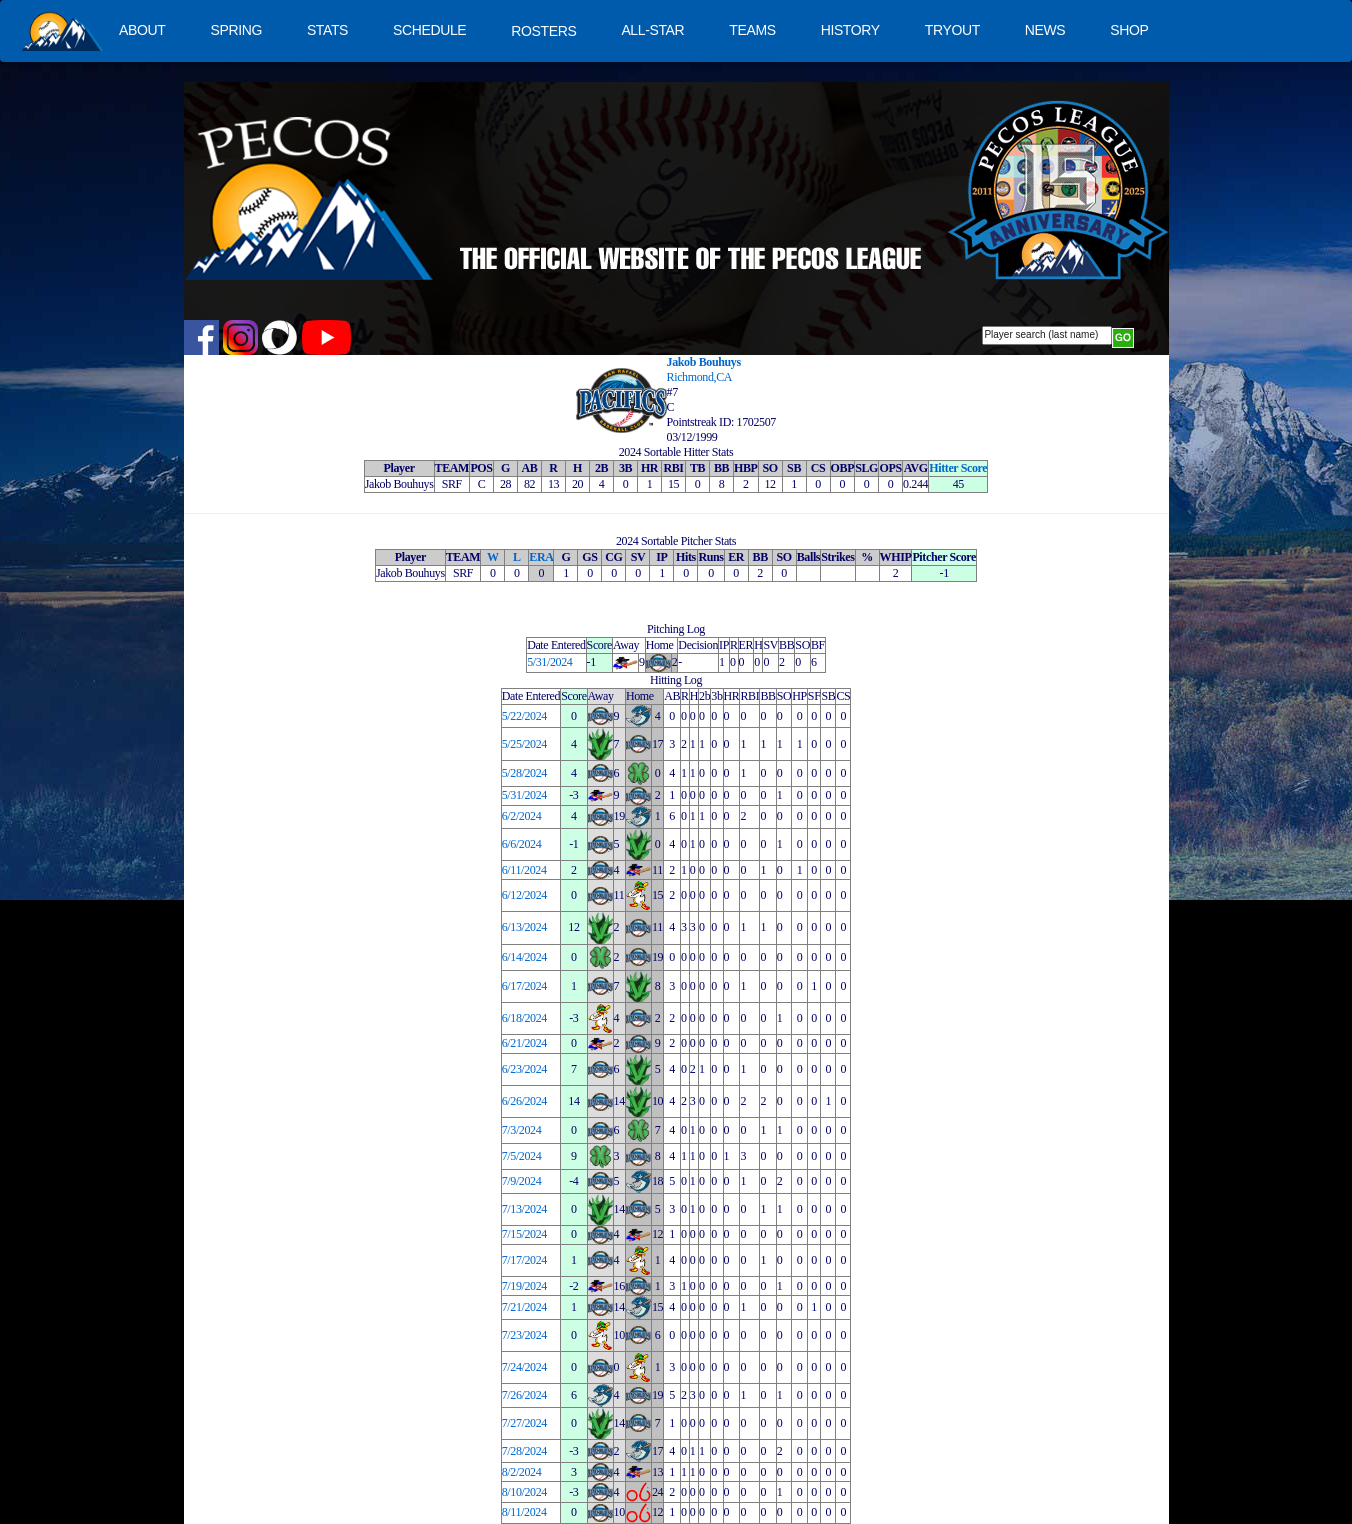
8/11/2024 (524, 1512)
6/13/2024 (524, 927)
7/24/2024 (524, 1367)
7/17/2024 (524, 1260)
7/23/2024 (524, 1335)
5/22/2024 (524, 716)
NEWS (1045, 30)
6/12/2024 (524, 895)
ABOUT (142, 30)
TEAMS (752, 30)
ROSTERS (543, 31)
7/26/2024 (524, 1395)
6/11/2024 (524, 870)
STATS (327, 30)
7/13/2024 (524, 1209)
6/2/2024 (522, 816)
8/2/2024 (522, 1472)
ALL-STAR (652, 30)
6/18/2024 (524, 1018)
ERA (541, 557)
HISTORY (850, 30)
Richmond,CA (700, 377)
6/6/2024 (522, 844)
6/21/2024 (524, 1043)
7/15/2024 (524, 1234)
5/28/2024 (524, 773)
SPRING (235, 30)
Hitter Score (958, 468)
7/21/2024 (524, 1307)
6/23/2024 (524, 1069)
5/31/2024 (549, 662)
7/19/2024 (524, 1286)
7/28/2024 (524, 1451)
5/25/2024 (524, 744)
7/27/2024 (524, 1423)
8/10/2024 (524, 1492)
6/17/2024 (524, 986)
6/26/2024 (524, 1101)
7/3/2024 (522, 1130)
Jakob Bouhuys (704, 362)
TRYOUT (952, 30)
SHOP (1129, 30)
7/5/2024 (522, 1156)
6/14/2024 (524, 957)
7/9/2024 (522, 1181)
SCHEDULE (429, 30)
